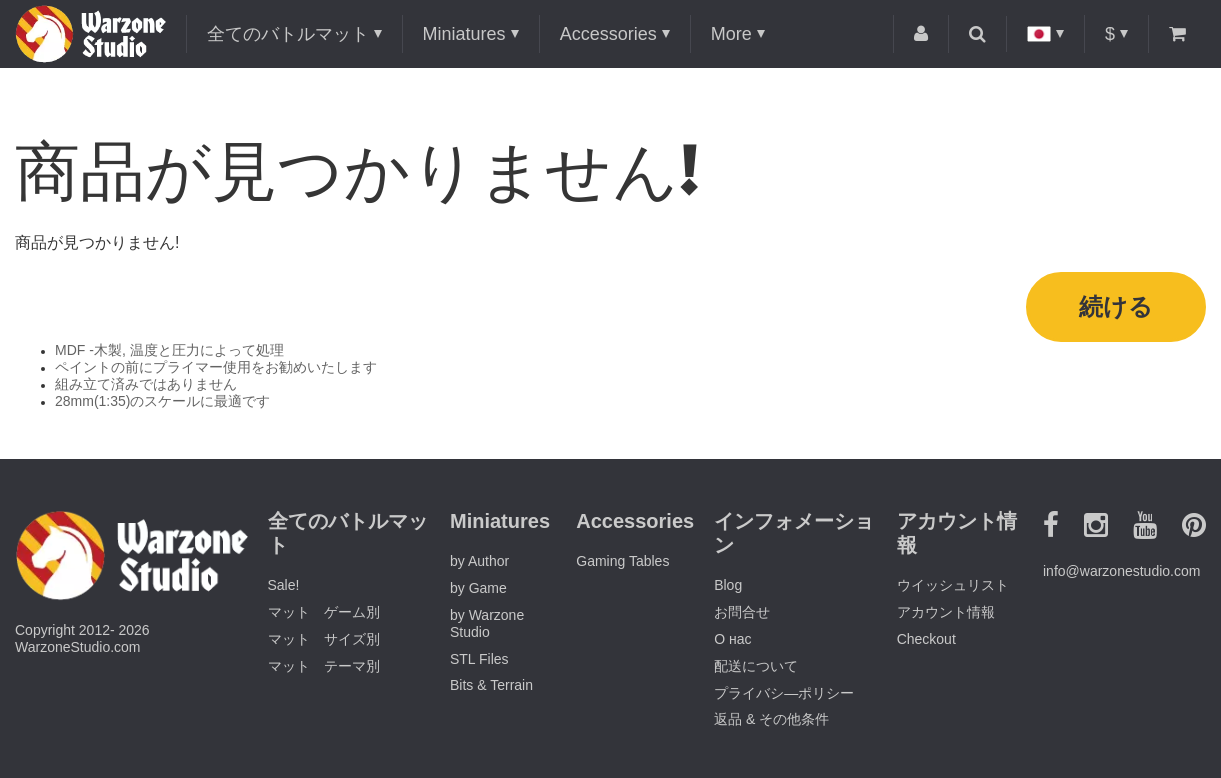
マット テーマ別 (324, 666)
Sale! (284, 585)
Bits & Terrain (491, 685)
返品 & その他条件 (771, 719)
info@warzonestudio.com (1121, 571)
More (731, 34)
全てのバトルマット (288, 34)
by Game (478, 588)
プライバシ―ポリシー (784, 693)
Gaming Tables (622, 561)
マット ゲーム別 (324, 612)
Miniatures (464, 34)
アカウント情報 (946, 612)
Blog (728, 585)
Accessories (608, 34)
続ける (1116, 306)
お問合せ (742, 612)
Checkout (926, 639)
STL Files (479, 659)
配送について (756, 666)
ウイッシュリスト (953, 585)
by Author (479, 561)
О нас (732, 639)
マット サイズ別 (324, 639)
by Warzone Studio (487, 623)
